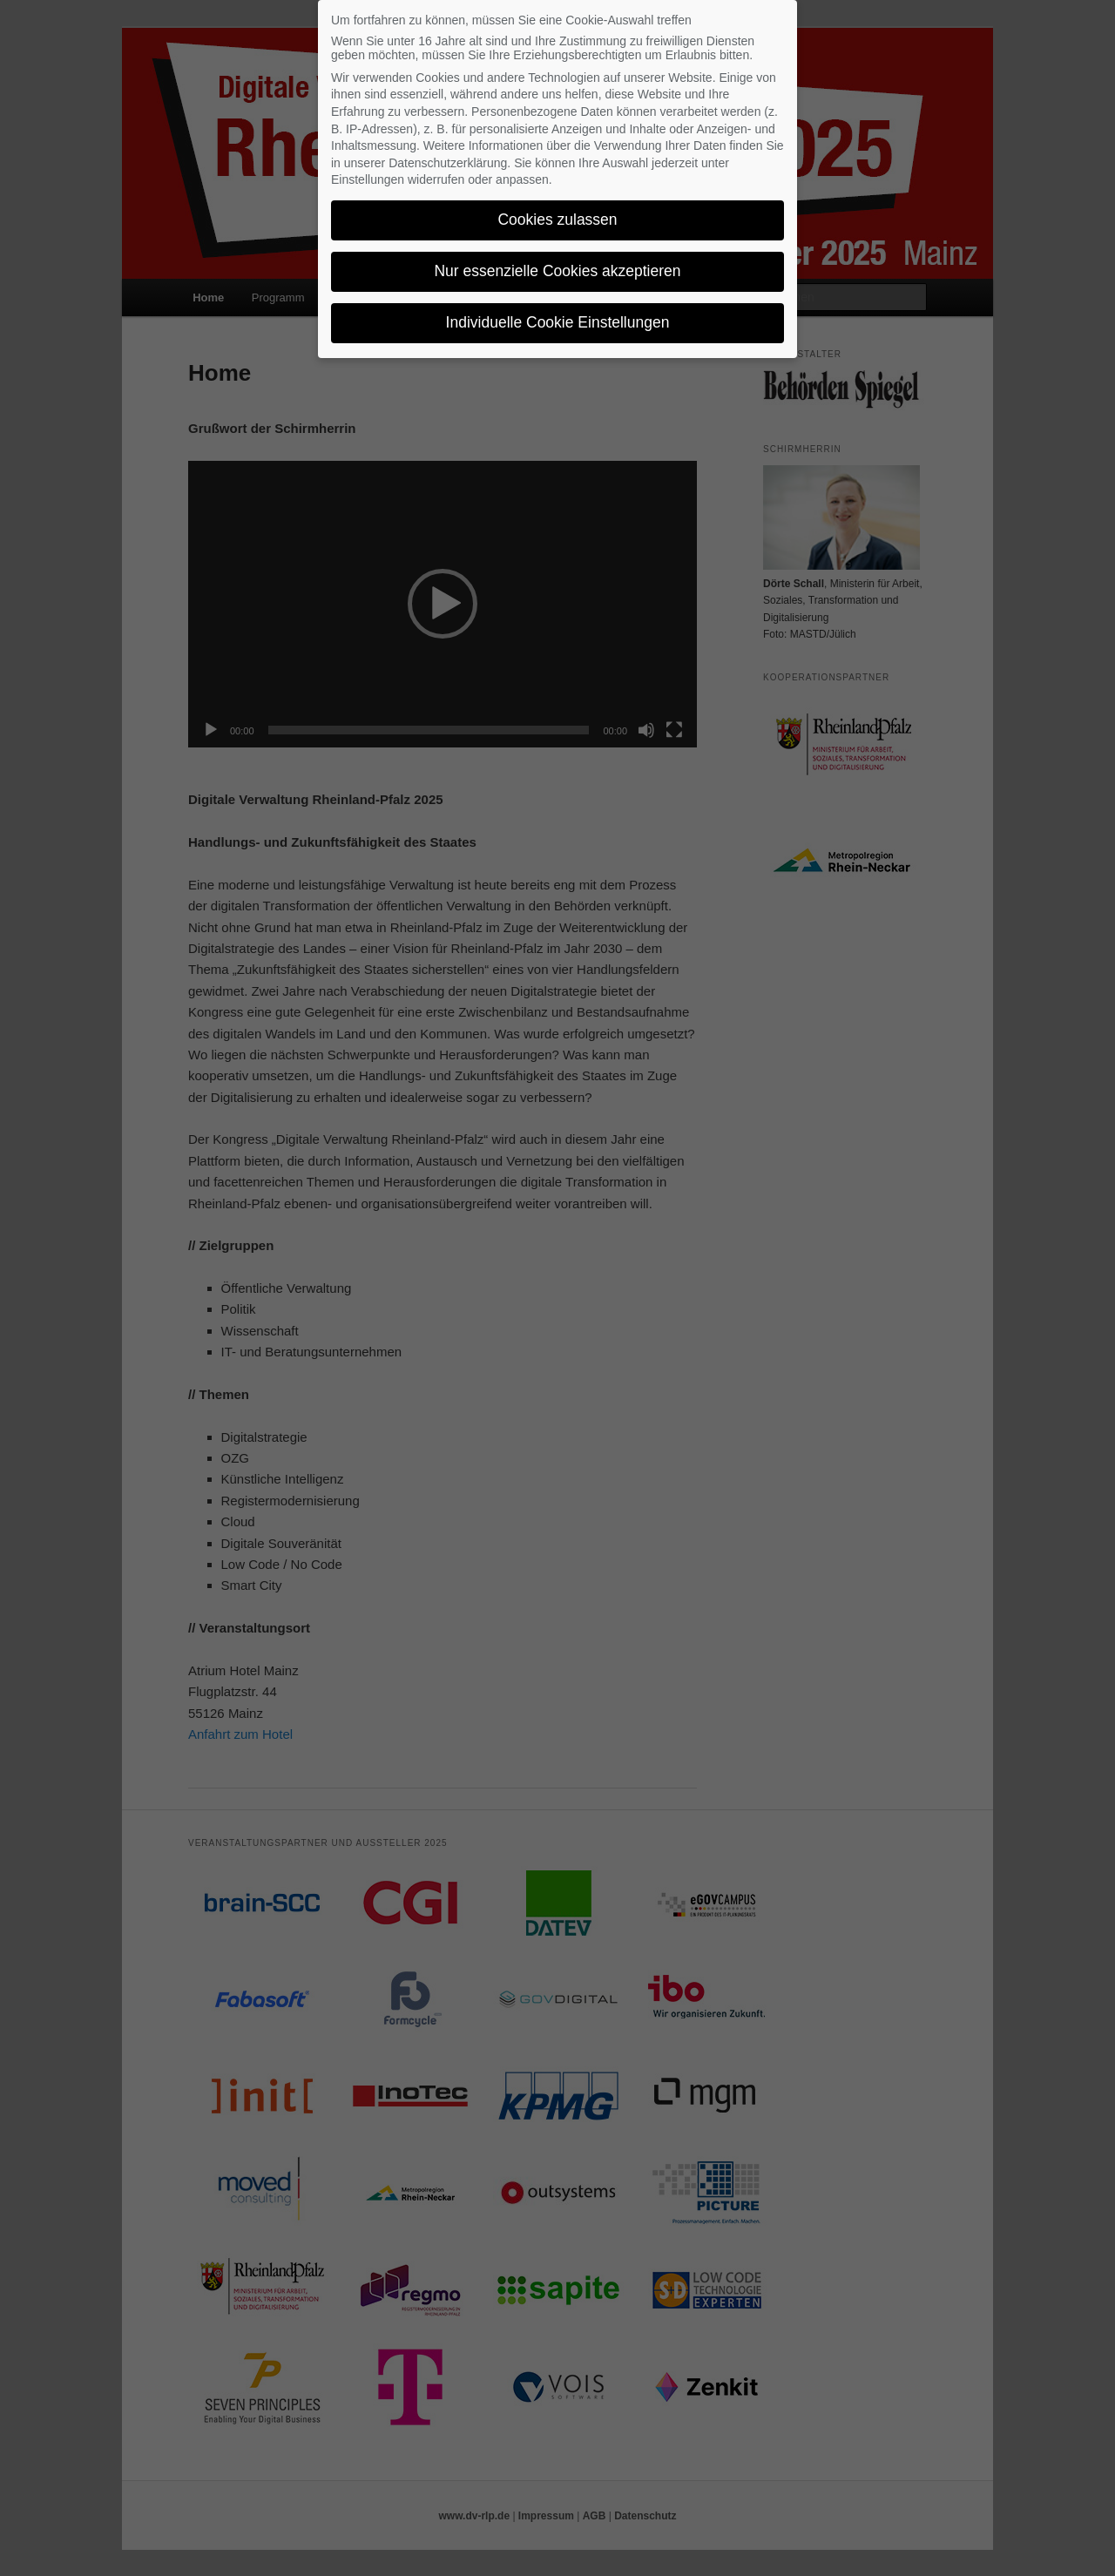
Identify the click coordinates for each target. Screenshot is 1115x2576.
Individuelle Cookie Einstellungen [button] (558, 322)
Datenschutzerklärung (448, 163)
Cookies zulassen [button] (557, 219)
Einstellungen (367, 179)
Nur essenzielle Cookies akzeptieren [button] (557, 271)
